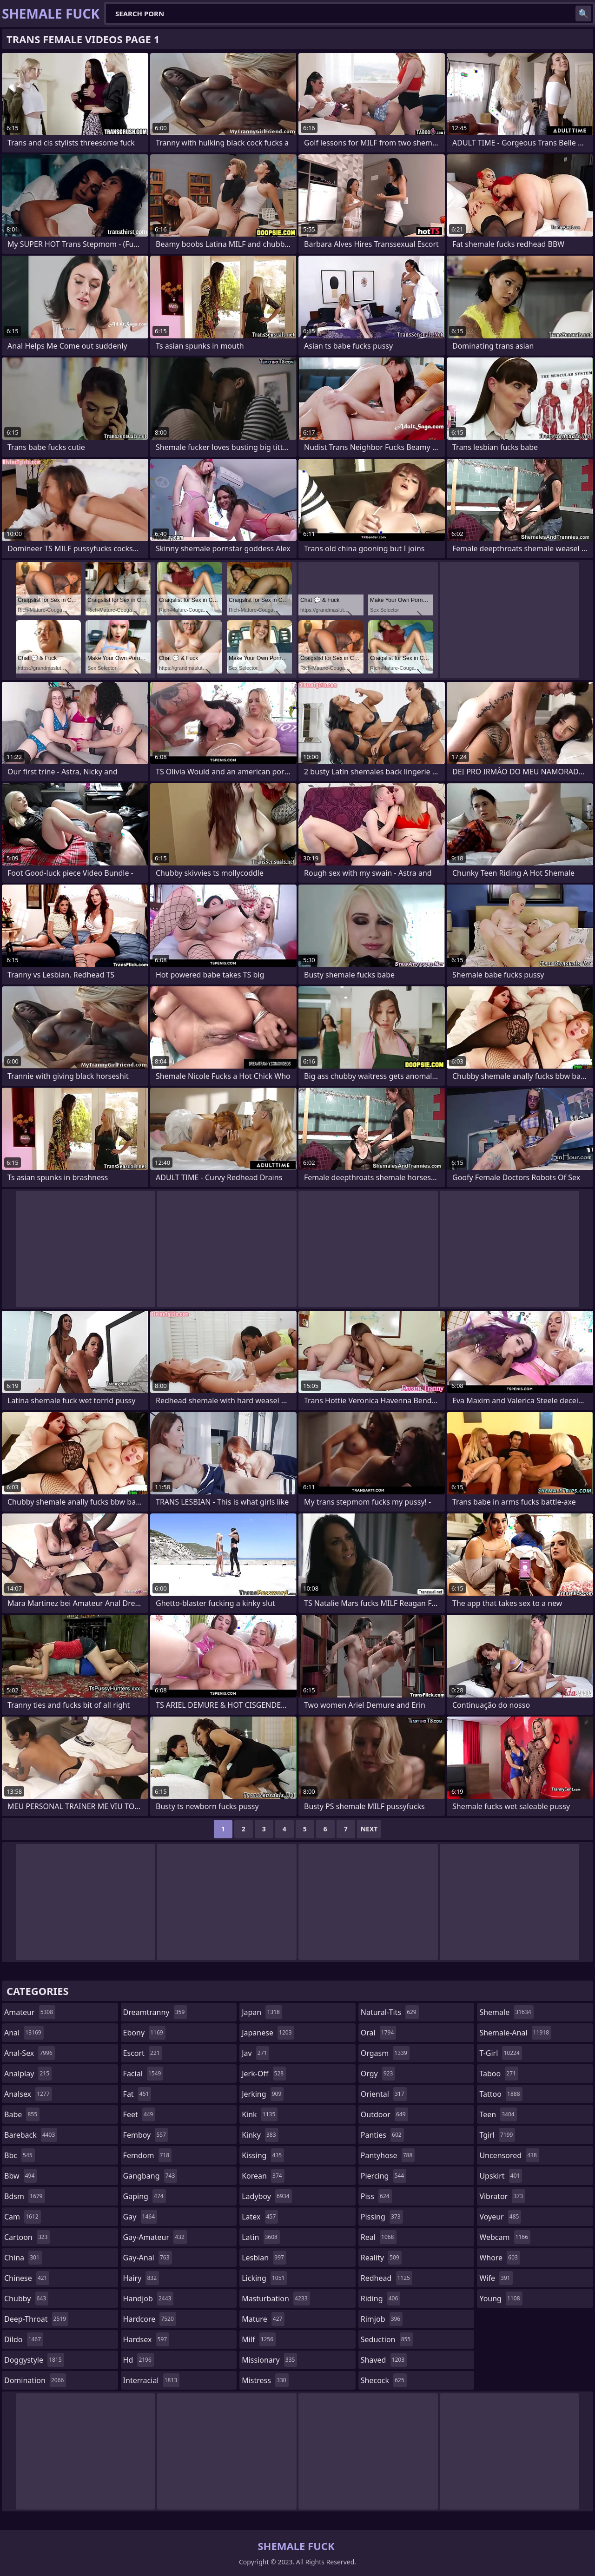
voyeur (500, 2217)
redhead (386, 2278)
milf (259, 2339)
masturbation (276, 2298)
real (379, 2237)
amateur (29, 2012)
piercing (383, 2176)
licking (264, 2278)
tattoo (500, 2094)
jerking (263, 2094)
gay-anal (147, 2258)
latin (261, 2237)
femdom (147, 2155)
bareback (30, 2135)
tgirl (497, 2135)
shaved (384, 2360)
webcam (504, 2237)
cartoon (27, 2237)
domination (35, 2380)
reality (381, 2258)
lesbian (264, 2258)
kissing (263, 2155)
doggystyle (34, 2360)
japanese (268, 2033)
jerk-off (264, 2074)
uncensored (509, 2155)
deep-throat (36, 2319)
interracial (151, 2380)
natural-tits (390, 2012)
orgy (378, 2074)
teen (497, 2114)
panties (382, 2135)
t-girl (500, 2053)
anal (24, 2033)
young (500, 2298)
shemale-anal (515, 2033)
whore (499, 2258)
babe (22, 2114)
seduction (387, 2339)
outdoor (384, 2114)
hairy (141, 2278)
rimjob (382, 2319)
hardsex (146, 2339)
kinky (260, 2135)
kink (260, 2114)
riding (381, 2298)
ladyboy (266, 2196)
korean (263, 2176)
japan (262, 2012)
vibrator (502, 2196)
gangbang (150, 2176)
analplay (28, 2074)
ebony (144, 2033)
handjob (148, 2298)
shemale (506, 2012)
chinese (26, 2278)
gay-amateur (155, 2237)
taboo (498, 2074)
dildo (23, 2339)
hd (138, 2360)
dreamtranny (155, 2012)
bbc (19, 2155)
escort (142, 2053)
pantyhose (388, 2155)
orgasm (385, 2053)
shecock (384, 2380)
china (23, 2258)
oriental (384, 2094)
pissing (382, 2217)
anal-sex (29, 2053)
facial (143, 2074)
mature (263, 2319)
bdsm (24, 2196)
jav (255, 2053)
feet (139, 2114)
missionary (269, 2360)
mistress (265, 2380)
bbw (20, 2176)
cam (22, 2217)
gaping (144, 2196)
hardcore (149, 2319)
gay (140, 2217)
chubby (26, 2298)
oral (379, 2033)
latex (260, 2217)
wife (495, 2278)
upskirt (500, 2176)
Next (369, 1828)
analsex (28, 2094)
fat (137, 2094)
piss (376, 2196)
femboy (145, 2135)
